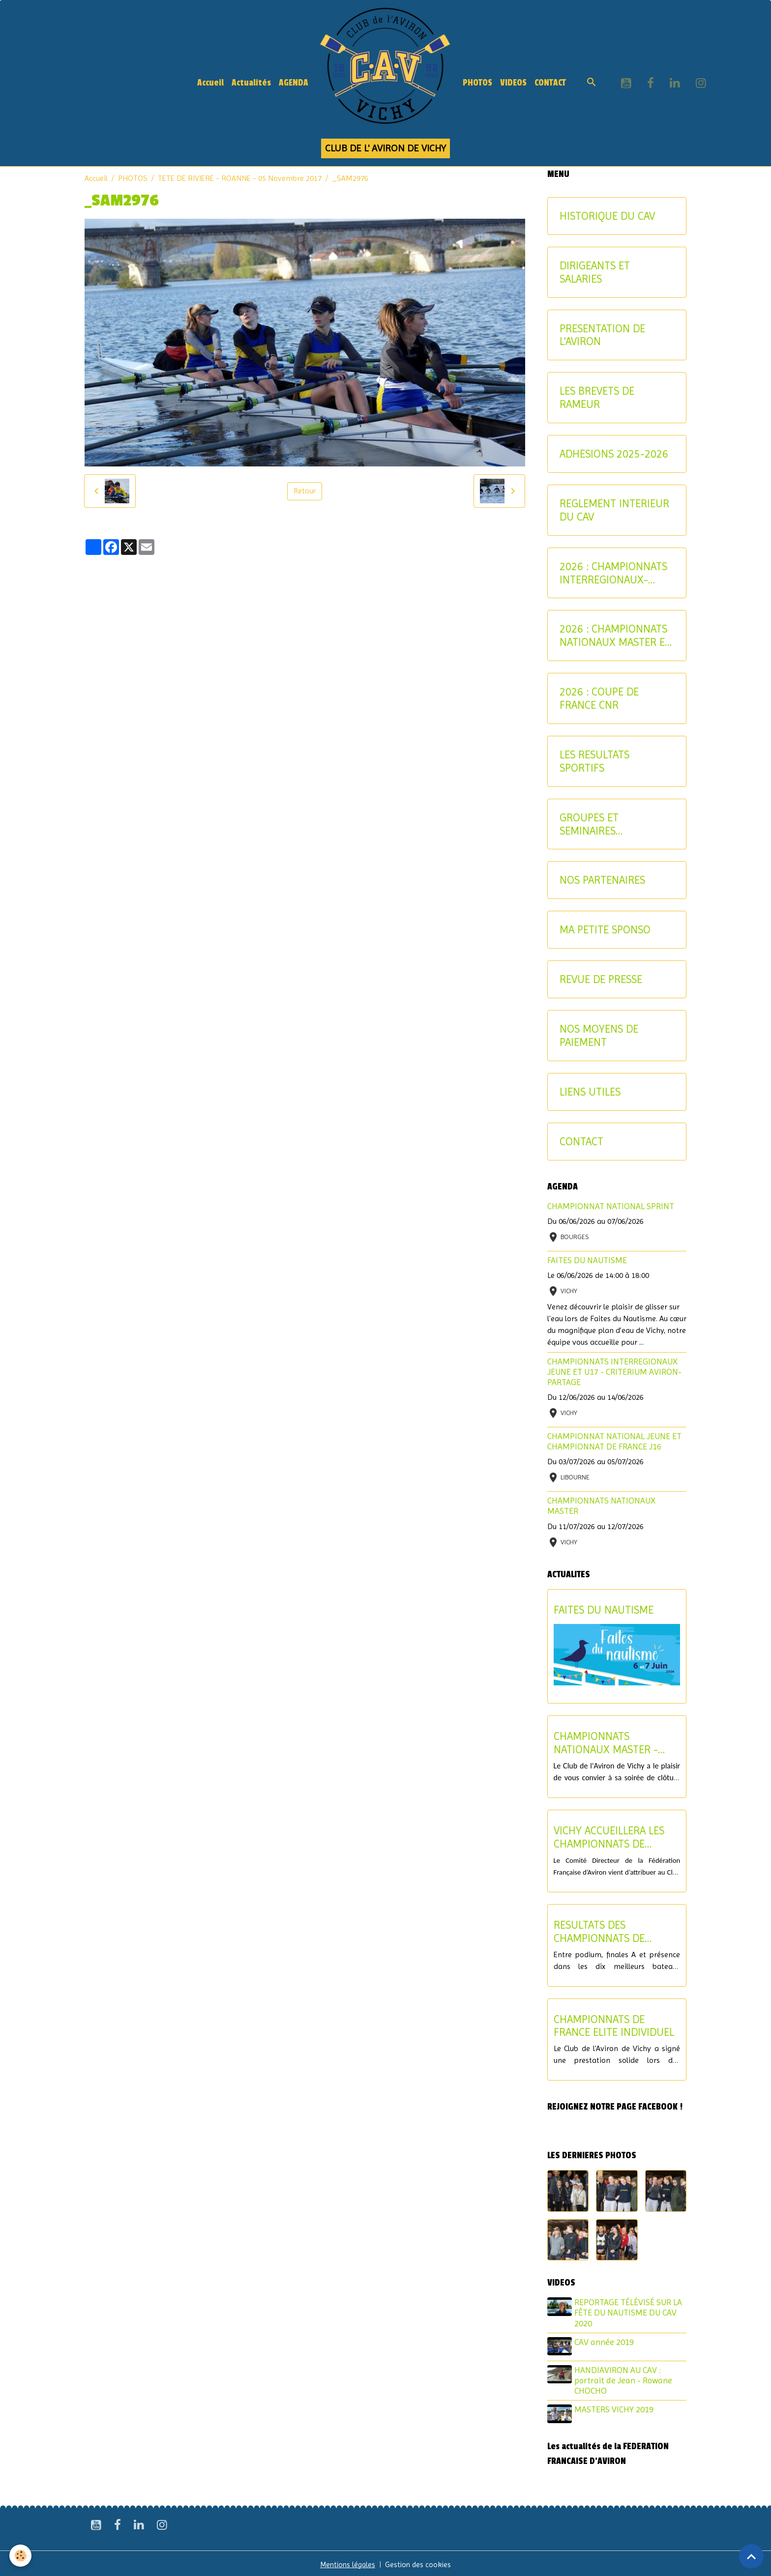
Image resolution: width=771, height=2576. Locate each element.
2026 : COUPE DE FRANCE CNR (599, 698)
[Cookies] (21, 2556)
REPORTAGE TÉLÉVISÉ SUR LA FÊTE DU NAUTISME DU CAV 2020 (629, 2312)
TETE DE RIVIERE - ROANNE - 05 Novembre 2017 (240, 178)
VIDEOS (513, 83)
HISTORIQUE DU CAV (607, 215)
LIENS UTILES (590, 1091)
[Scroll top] (751, 2556)
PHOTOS (477, 83)
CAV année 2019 (605, 2342)
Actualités (251, 83)
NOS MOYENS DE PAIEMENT (599, 1035)
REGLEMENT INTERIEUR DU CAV (614, 510)
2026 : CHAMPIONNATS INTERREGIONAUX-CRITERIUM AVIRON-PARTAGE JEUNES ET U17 (613, 573)
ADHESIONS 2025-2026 (614, 453)
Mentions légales (347, 2562)
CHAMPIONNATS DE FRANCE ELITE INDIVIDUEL (614, 2026)
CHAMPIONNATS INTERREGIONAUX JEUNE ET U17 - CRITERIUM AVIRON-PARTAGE (614, 1372)
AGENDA (293, 83)
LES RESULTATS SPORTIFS (594, 761)
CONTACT (550, 83)
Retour (304, 490)
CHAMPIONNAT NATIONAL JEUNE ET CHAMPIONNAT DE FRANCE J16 (614, 1441)
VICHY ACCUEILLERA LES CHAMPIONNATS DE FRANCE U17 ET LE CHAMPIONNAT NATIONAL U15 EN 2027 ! (614, 1837)
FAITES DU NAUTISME (587, 1260)
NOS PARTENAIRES (602, 879)
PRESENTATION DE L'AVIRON (602, 335)
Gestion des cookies (420, 2562)
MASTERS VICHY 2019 (615, 2408)
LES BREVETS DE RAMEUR (597, 397)
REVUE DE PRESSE (601, 979)
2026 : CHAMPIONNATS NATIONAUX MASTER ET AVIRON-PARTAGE (615, 635)
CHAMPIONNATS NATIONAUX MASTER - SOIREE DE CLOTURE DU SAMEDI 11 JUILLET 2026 (611, 1743)
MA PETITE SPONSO (605, 929)
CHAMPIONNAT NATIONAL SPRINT (610, 1206)
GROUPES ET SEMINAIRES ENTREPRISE (589, 824)
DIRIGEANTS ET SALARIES (595, 272)
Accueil (210, 83)
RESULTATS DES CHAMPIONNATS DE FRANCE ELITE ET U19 (604, 1931)
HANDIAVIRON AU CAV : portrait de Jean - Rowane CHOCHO (625, 2379)
